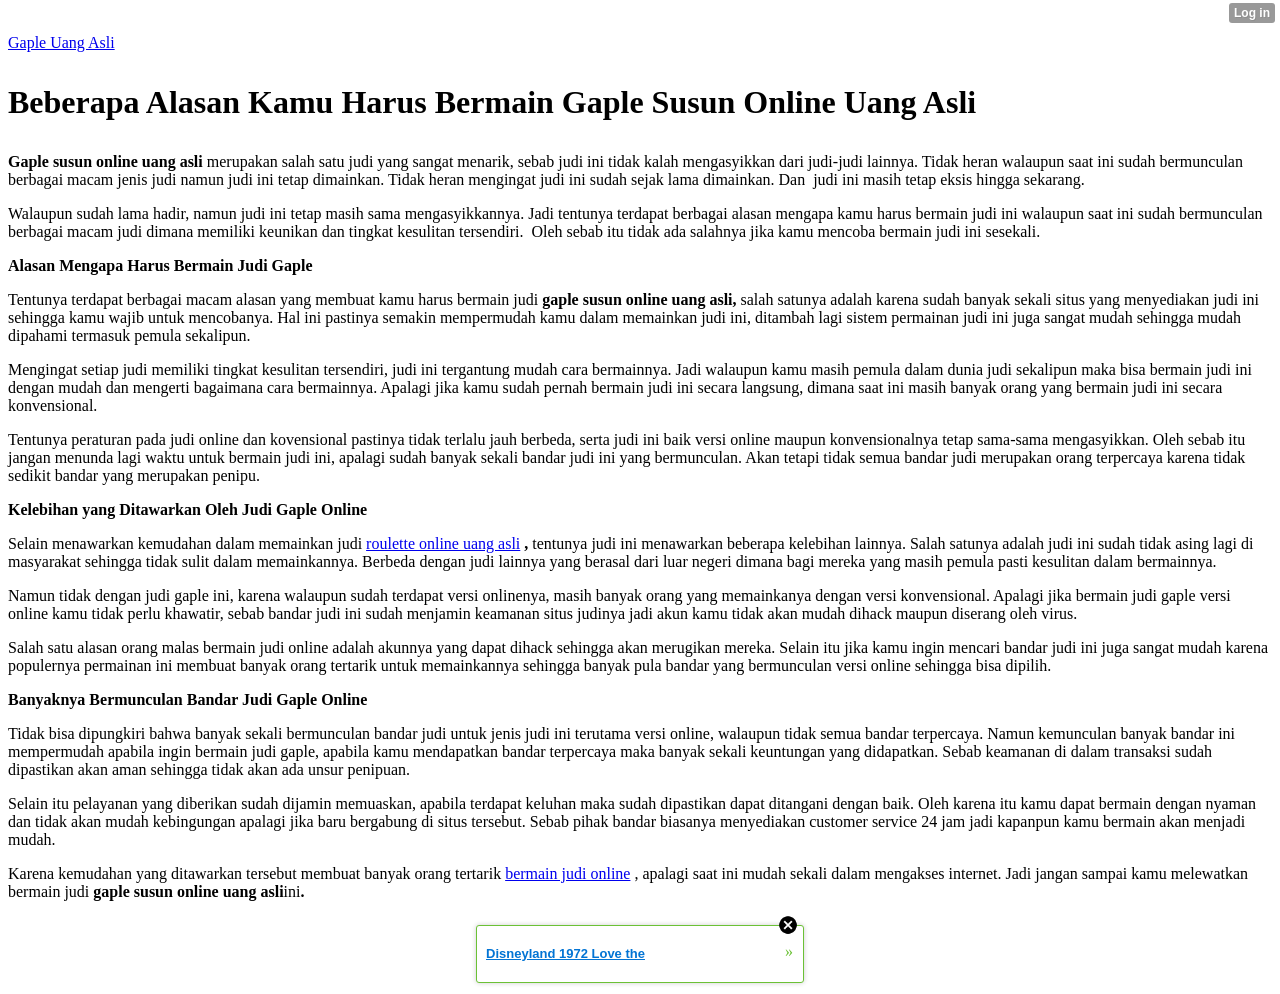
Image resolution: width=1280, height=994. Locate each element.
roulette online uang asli (443, 543)
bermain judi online (567, 873)
